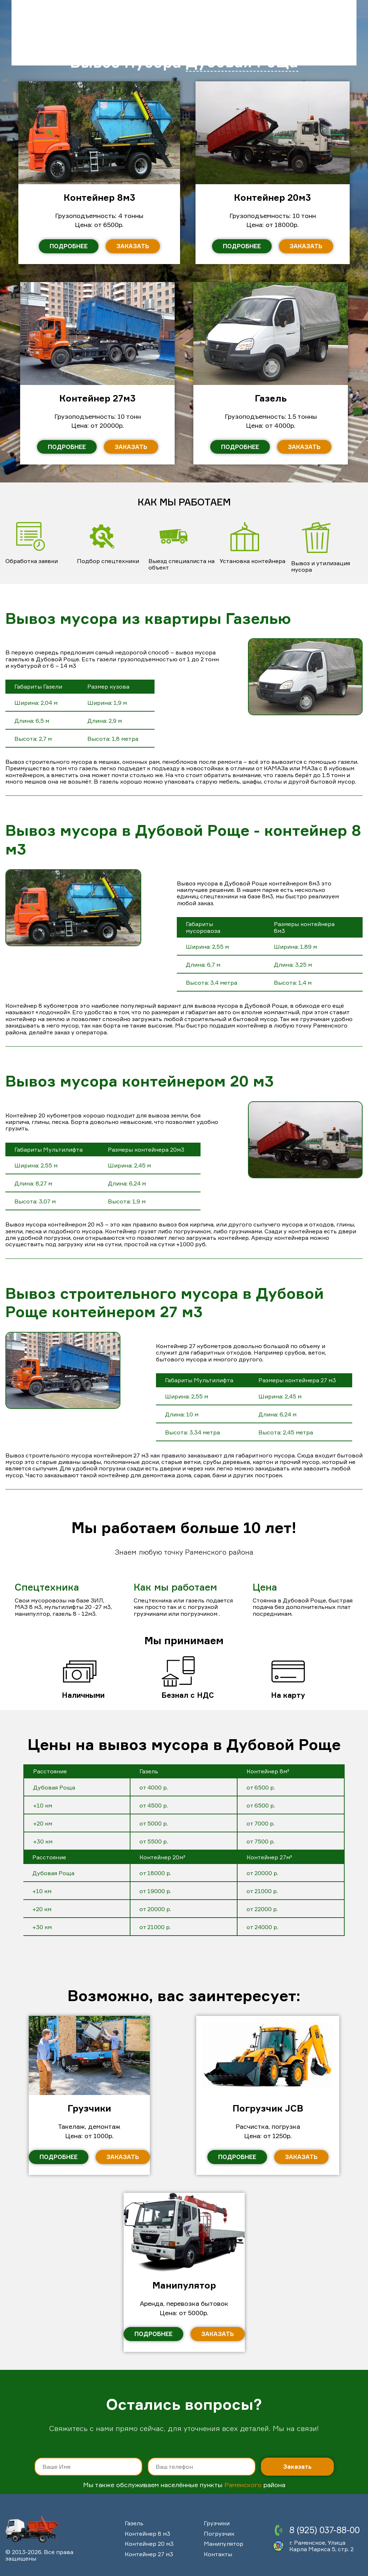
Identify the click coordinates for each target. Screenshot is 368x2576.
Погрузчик (219, 2533)
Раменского (243, 2485)
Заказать (122, 2156)
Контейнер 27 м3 (149, 2554)
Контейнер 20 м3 (149, 2543)
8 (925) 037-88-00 (324, 2530)
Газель (134, 2523)
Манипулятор (223, 2543)
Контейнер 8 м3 (147, 2533)
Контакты (218, 2554)
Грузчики (217, 2523)
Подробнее (59, 2156)
